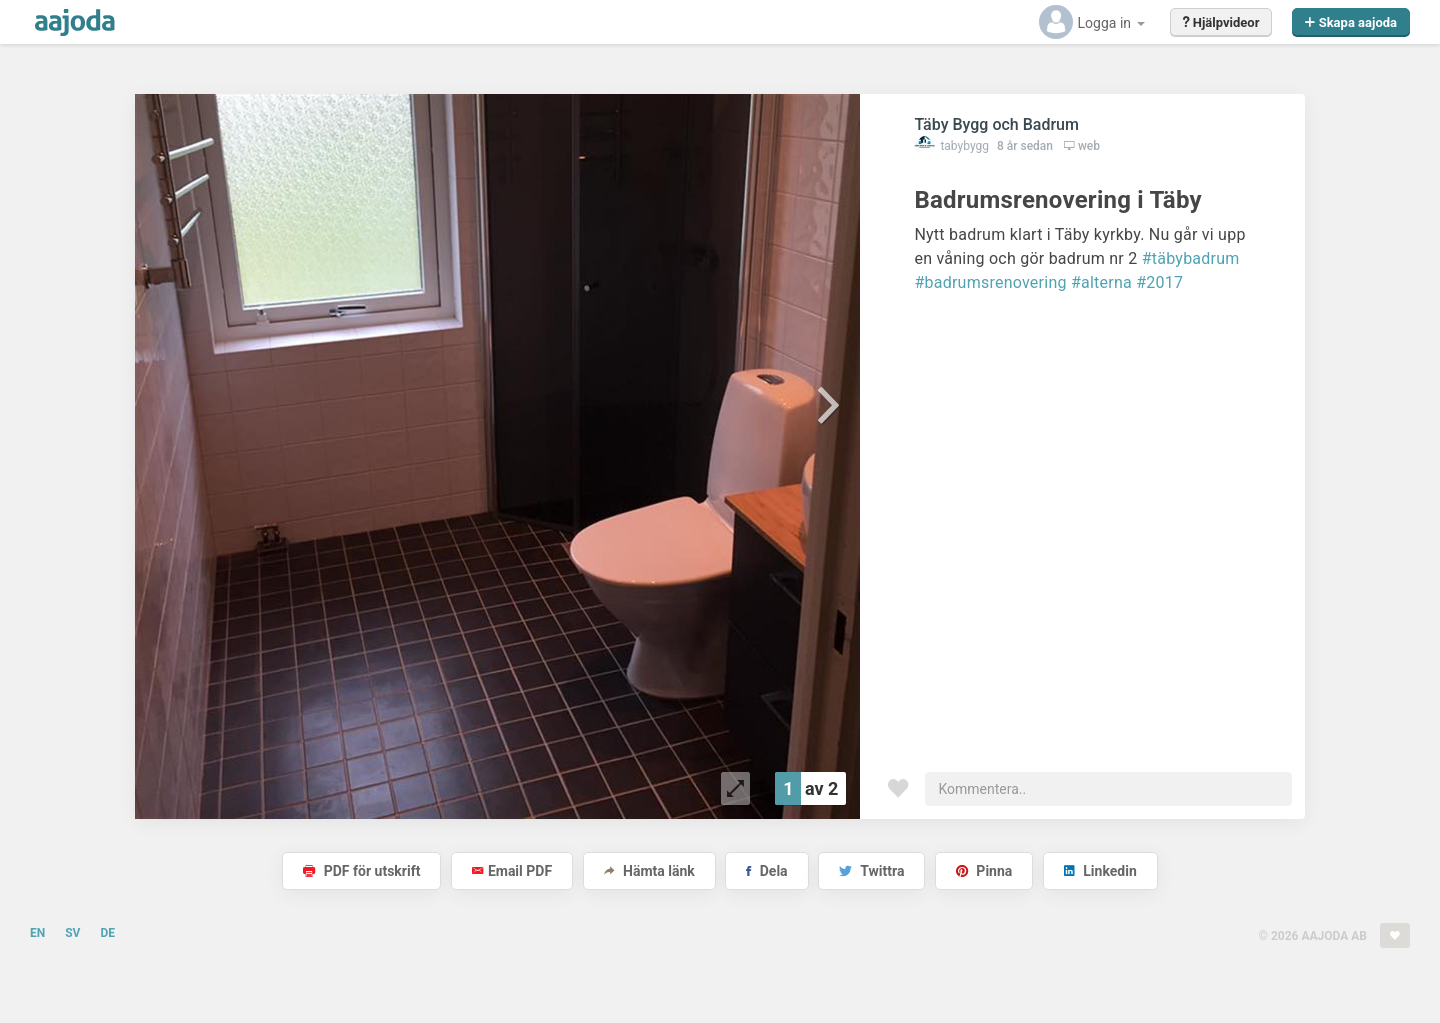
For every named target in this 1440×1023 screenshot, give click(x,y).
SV (72, 933)
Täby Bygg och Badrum (996, 124)
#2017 (1159, 282)
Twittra (871, 871)
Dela (766, 871)
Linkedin (1100, 871)
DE (107, 933)
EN (37, 933)
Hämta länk (649, 871)
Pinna (984, 871)
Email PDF (512, 871)
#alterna (1101, 282)
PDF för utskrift (361, 871)
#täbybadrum (1191, 258)
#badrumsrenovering (990, 282)
